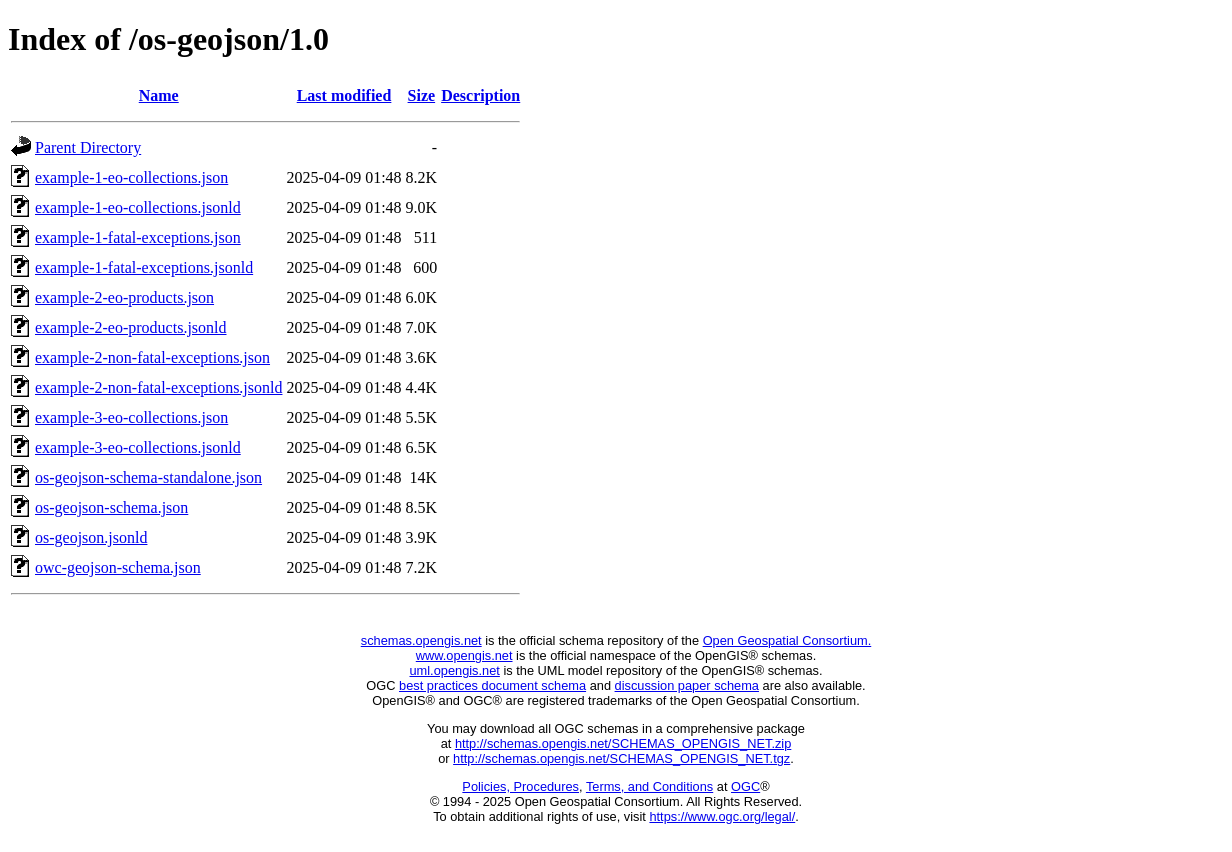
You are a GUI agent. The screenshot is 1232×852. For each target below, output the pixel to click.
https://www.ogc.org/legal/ (722, 816)
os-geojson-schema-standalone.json (148, 477)
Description (480, 95)
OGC (745, 786)
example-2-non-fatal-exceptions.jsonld (158, 387)
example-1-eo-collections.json (131, 177)
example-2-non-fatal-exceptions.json (152, 357)
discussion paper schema (687, 685)
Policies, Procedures (520, 786)
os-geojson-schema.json (111, 507)
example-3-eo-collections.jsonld (138, 447)
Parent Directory (88, 147)
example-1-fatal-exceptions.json (138, 237)
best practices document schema (492, 685)
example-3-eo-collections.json (131, 417)
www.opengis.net (464, 655)
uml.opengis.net (455, 670)
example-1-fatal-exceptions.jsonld (144, 267)
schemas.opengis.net (421, 640)
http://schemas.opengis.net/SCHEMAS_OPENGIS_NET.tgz (621, 758)
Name (159, 95)
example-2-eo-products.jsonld (131, 327)
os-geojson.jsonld (91, 537)
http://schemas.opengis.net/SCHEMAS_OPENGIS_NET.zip (623, 743)
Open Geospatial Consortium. (787, 640)
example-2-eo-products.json (124, 297)
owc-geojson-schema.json (118, 567)
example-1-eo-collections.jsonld (138, 207)
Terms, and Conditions (649, 786)
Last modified (344, 95)
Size (422, 95)
